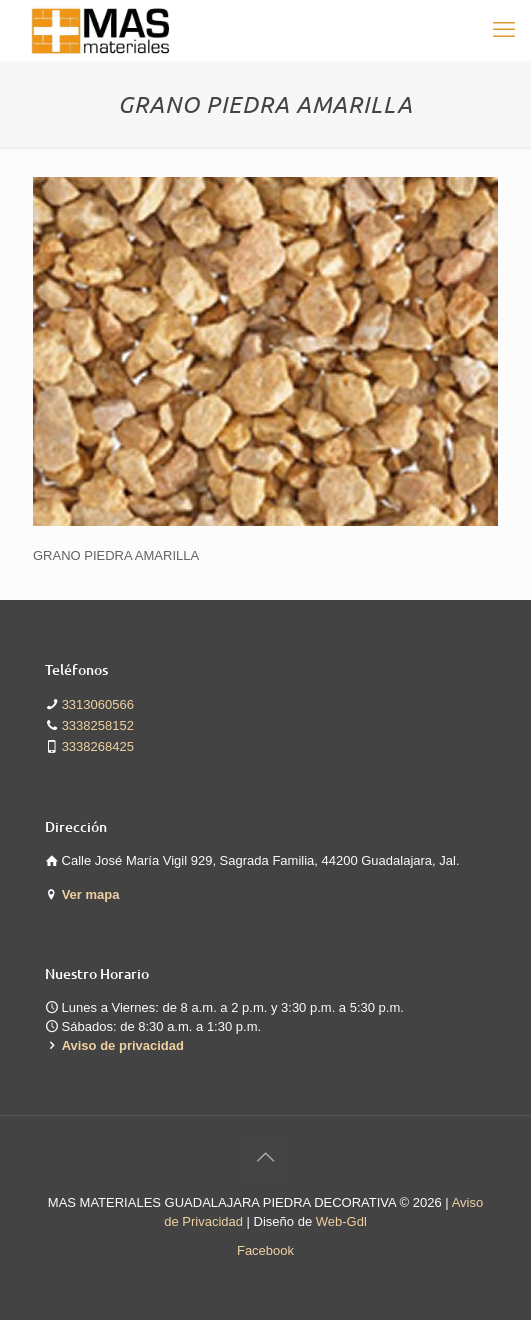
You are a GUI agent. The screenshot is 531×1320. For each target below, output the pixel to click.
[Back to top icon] (266, 1157)
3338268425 (98, 746)
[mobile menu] (504, 30)
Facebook (265, 1250)
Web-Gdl (341, 1221)
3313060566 (98, 704)
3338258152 (98, 725)
